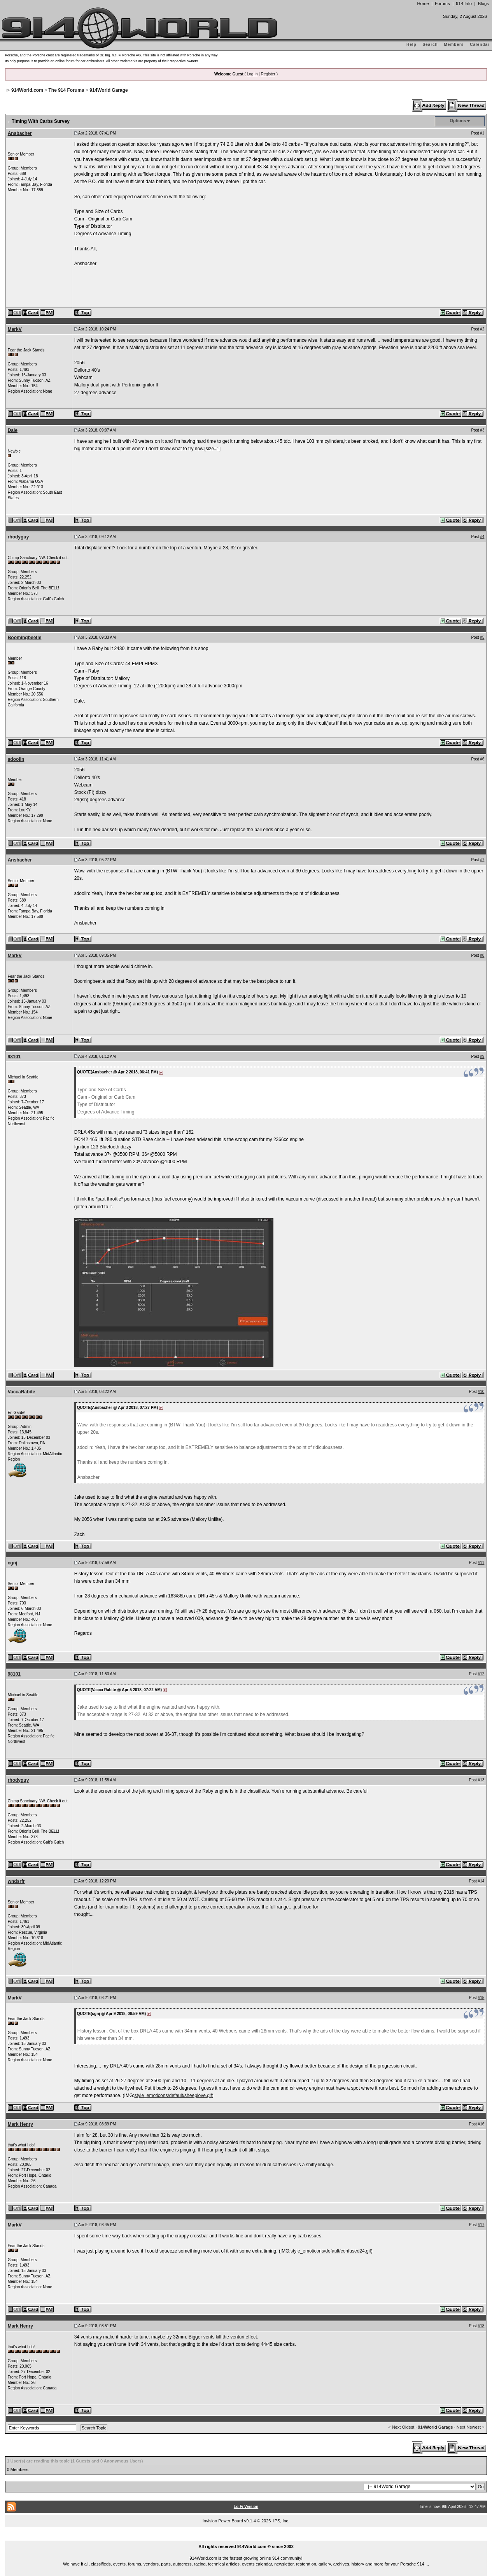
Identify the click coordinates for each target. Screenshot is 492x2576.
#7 (482, 860)
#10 (481, 1391)
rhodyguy (18, 537)
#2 (482, 329)
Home (423, 3)
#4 (482, 537)
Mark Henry (20, 2124)
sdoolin (16, 759)
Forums (442, 3)
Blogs (483, 3)
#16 (481, 2124)
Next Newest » (471, 2427)
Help (411, 44)
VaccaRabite (21, 1392)
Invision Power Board (223, 2520)
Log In (252, 74)
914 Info (464, 3)
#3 (482, 430)
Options (458, 120)
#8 (482, 955)
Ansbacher (20, 133)
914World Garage (108, 90)
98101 (14, 1056)
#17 (481, 2225)
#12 (481, 1674)
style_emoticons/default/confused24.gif (331, 2251)
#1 (482, 133)
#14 (481, 1881)
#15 (481, 1998)
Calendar (480, 44)
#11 (481, 1563)
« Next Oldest (402, 2427)
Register (268, 74)
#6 (482, 759)
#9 (482, 1056)
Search (430, 44)
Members (454, 44)
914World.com (27, 90)
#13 (481, 1780)
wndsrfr (16, 1881)
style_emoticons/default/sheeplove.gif (173, 2095)
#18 (481, 2326)
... (246, 2537)
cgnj (13, 1563)
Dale (13, 430)
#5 (482, 637)
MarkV (15, 329)
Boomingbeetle (25, 637)
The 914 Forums (66, 90)
